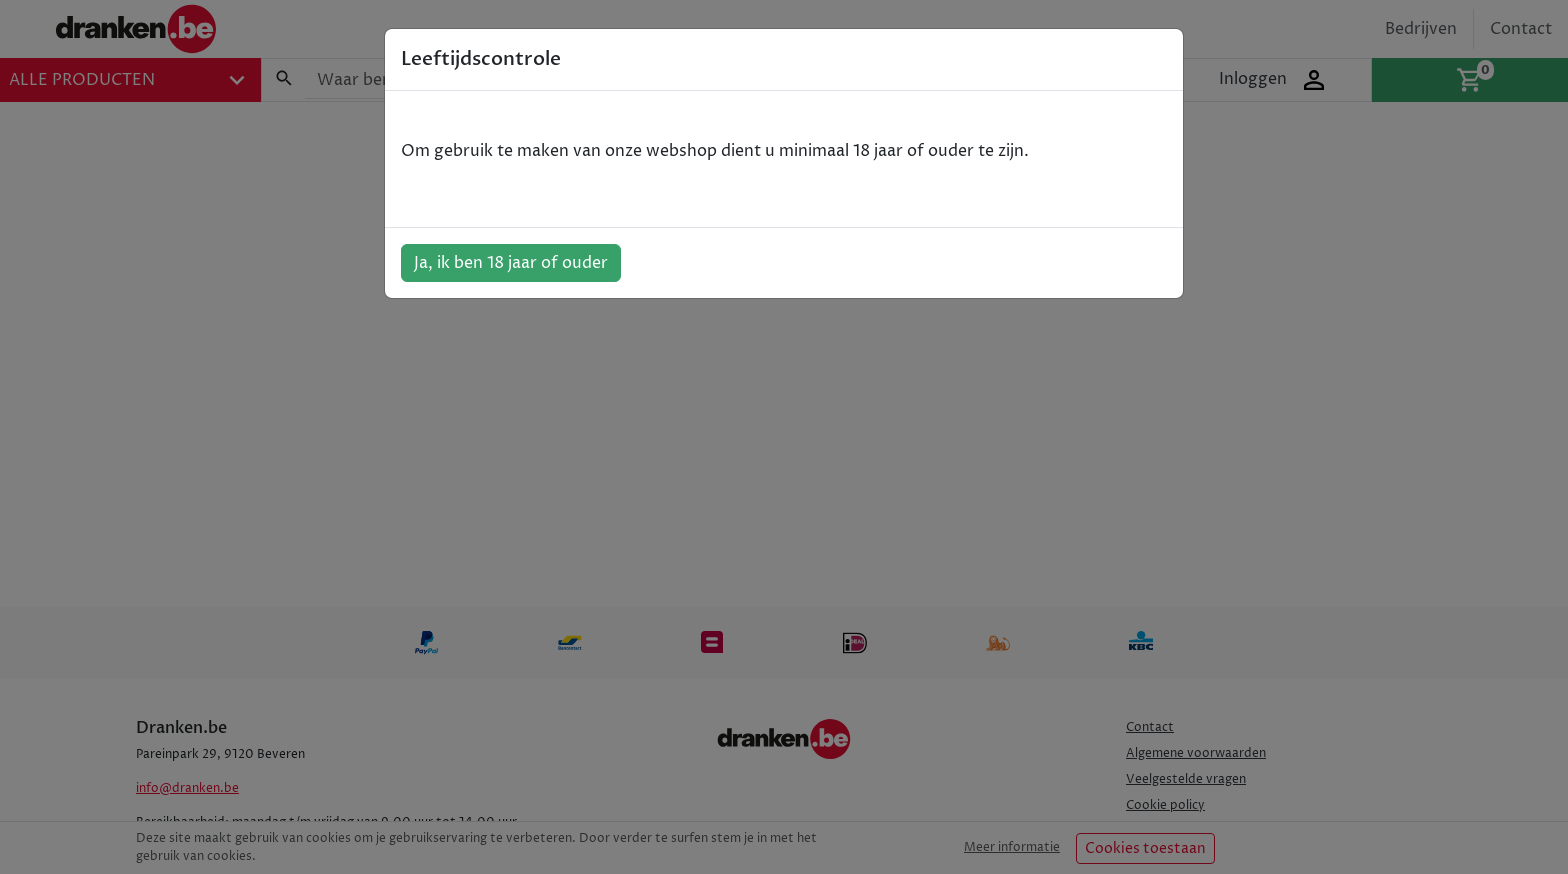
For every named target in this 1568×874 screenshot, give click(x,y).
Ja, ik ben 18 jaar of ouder (511, 263)
